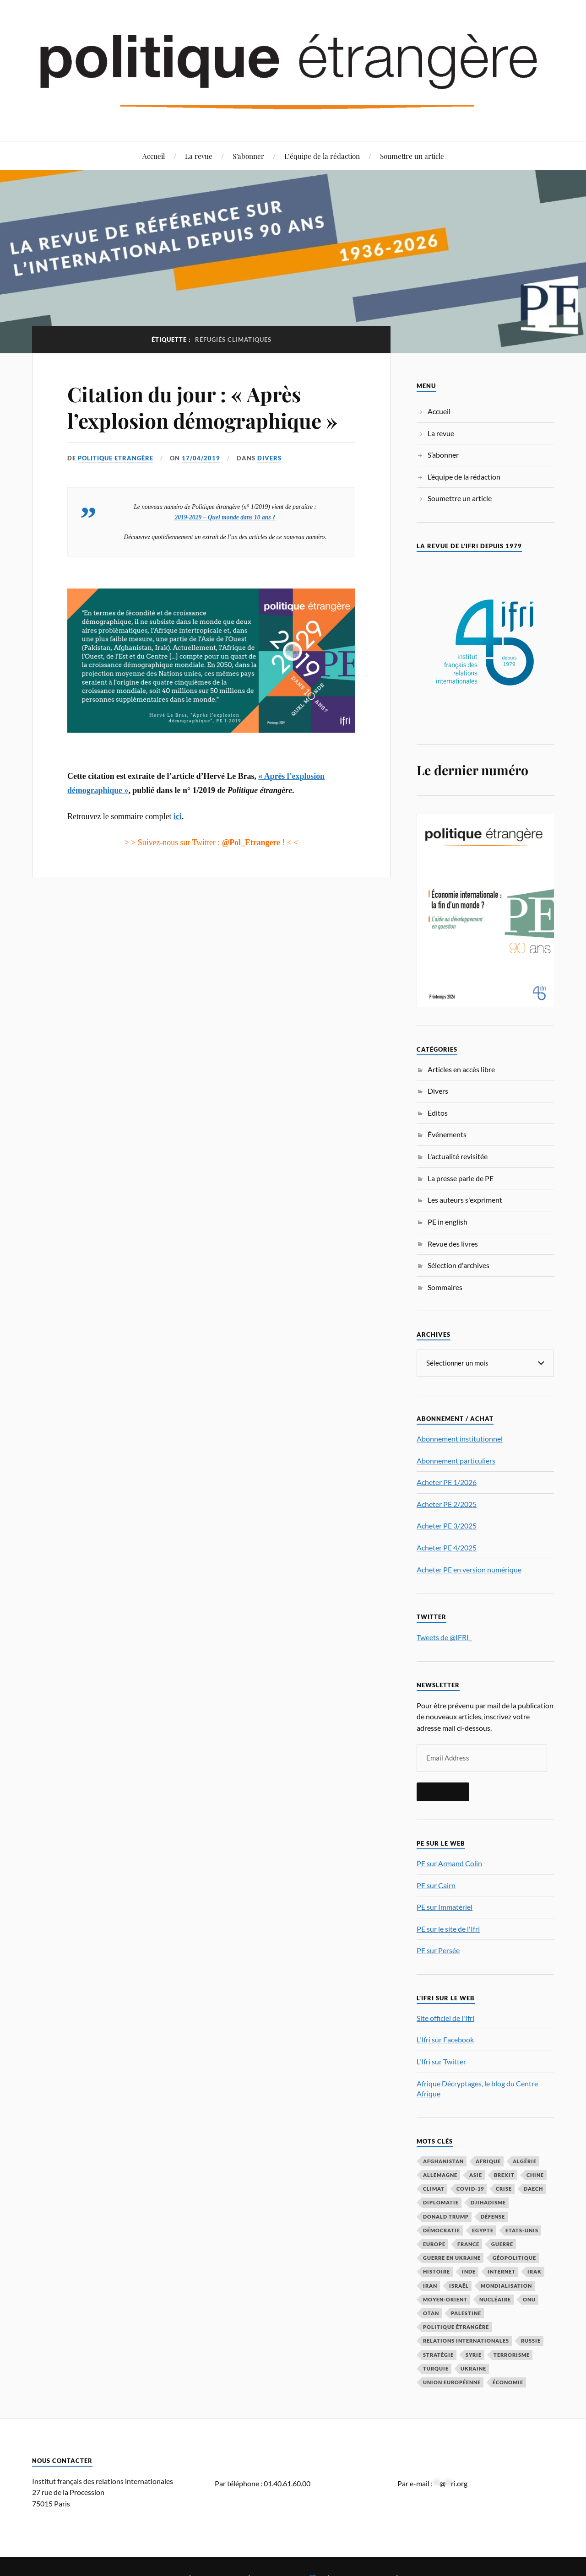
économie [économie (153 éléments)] (508, 2382)
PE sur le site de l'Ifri (448, 1928)
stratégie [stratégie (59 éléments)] (438, 2354)
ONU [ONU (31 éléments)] (529, 2299)
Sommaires (445, 1287)
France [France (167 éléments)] (468, 2244)
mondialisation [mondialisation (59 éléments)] (506, 2285)
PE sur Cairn (436, 1884)
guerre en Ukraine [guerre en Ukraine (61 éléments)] (452, 2257)
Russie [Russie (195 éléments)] (531, 2340)
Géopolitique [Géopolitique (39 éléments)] (514, 2257)
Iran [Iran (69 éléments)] (430, 2285)
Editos (438, 1112)
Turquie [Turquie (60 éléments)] (436, 2368)
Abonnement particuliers (456, 1460)
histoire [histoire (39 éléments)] (436, 2271)
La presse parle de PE (461, 1178)
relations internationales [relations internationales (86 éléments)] (466, 2340)
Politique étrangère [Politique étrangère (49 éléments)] (456, 2326)
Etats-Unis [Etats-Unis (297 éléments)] (521, 2230)
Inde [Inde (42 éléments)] (469, 2271)
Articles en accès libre (461, 1069)
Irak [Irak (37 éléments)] (534, 2271)
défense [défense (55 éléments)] (493, 2216)
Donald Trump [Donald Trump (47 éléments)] (446, 2216)
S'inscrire (443, 1791)
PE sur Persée (438, 1949)
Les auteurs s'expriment (465, 1199)
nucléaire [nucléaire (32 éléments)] (495, 2299)
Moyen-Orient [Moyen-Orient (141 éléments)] (445, 2299)
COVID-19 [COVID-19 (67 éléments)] (470, 2188)
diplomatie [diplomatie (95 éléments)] (441, 2202)
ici (178, 816)
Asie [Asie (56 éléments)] (475, 2174)
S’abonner (248, 156)
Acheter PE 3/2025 (447, 1525)
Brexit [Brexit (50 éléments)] (504, 2174)
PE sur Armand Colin (449, 1862)
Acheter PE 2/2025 (447, 1503)
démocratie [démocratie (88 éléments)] (441, 2230)
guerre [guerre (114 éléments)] (502, 2244)
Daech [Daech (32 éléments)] (533, 2188)
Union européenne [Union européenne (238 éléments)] (452, 2382)
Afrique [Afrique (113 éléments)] (488, 2161)
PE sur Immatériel (444, 1906)
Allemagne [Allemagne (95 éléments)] (440, 2174)
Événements (447, 1134)
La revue (198, 156)
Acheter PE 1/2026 (447, 1481)
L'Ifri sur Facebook (445, 2039)
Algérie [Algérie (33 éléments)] (525, 2161)
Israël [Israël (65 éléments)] (459, 2285)
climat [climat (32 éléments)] (434, 2188)
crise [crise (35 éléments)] (504, 2188)
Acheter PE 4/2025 (447, 1547)
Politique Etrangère (115, 458)
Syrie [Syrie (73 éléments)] (474, 2354)
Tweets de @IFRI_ (444, 1636)
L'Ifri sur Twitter (441, 2061)
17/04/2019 (201, 458)
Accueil (153, 156)
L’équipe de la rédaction (322, 156)
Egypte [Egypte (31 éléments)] (483, 2230)
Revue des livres (453, 1243)
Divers (269, 458)
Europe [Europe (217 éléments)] (434, 2244)
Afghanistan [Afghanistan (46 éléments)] (443, 2161)
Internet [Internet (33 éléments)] (501, 2271)
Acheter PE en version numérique (469, 1569)
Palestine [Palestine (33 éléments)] (466, 2313)
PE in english (447, 1221)
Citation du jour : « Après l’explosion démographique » (202, 406)
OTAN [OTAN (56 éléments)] (431, 2313)
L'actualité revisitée (458, 1156)
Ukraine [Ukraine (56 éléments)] (473, 2368)
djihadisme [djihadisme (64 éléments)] (488, 2202)
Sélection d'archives (458, 1265)
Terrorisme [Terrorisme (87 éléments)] (512, 2354)
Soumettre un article (412, 156)
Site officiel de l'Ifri (445, 2017)
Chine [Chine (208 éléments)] (535, 2174)
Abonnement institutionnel (460, 1438)
